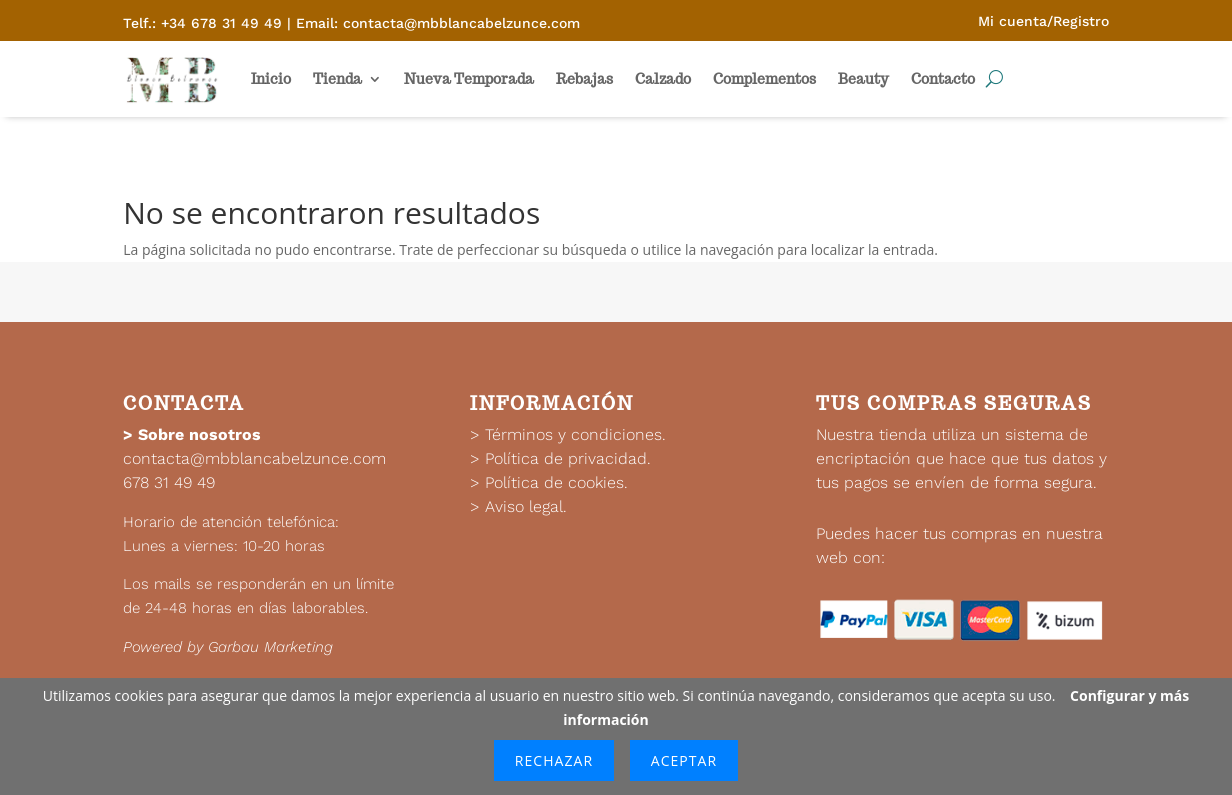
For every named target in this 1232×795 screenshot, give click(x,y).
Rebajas (584, 79)
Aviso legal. (526, 506)
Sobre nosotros (199, 434)
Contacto (943, 79)
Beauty (863, 79)
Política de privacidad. (568, 458)
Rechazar (554, 760)
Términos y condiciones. (575, 434)
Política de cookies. (556, 482)
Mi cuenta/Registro (1043, 21)
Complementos (764, 79)
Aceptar (684, 760)
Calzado (663, 79)
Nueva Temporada (469, 79)
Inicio (271, 79)
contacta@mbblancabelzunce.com (254, 458)
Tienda (337, 79)
